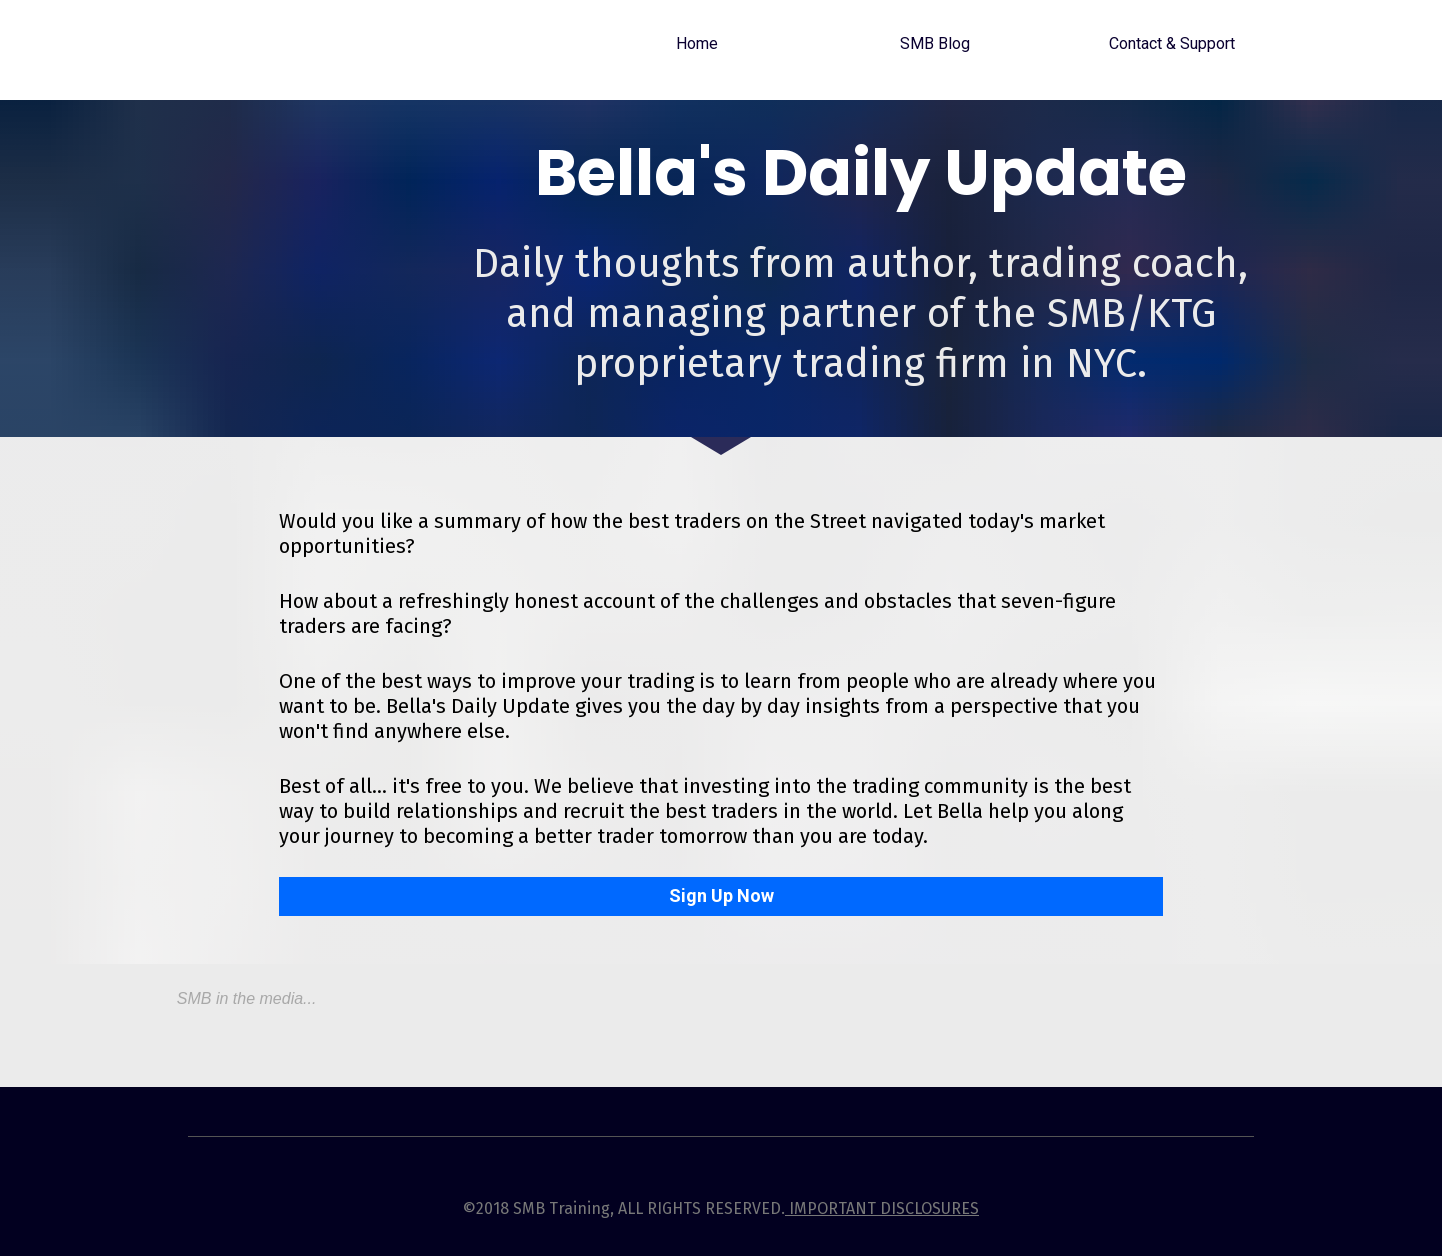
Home (697, 43)
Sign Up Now (721, 895)
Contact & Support (1172, 43)
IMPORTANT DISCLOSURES (882, 1208)
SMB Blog (935, 43)
